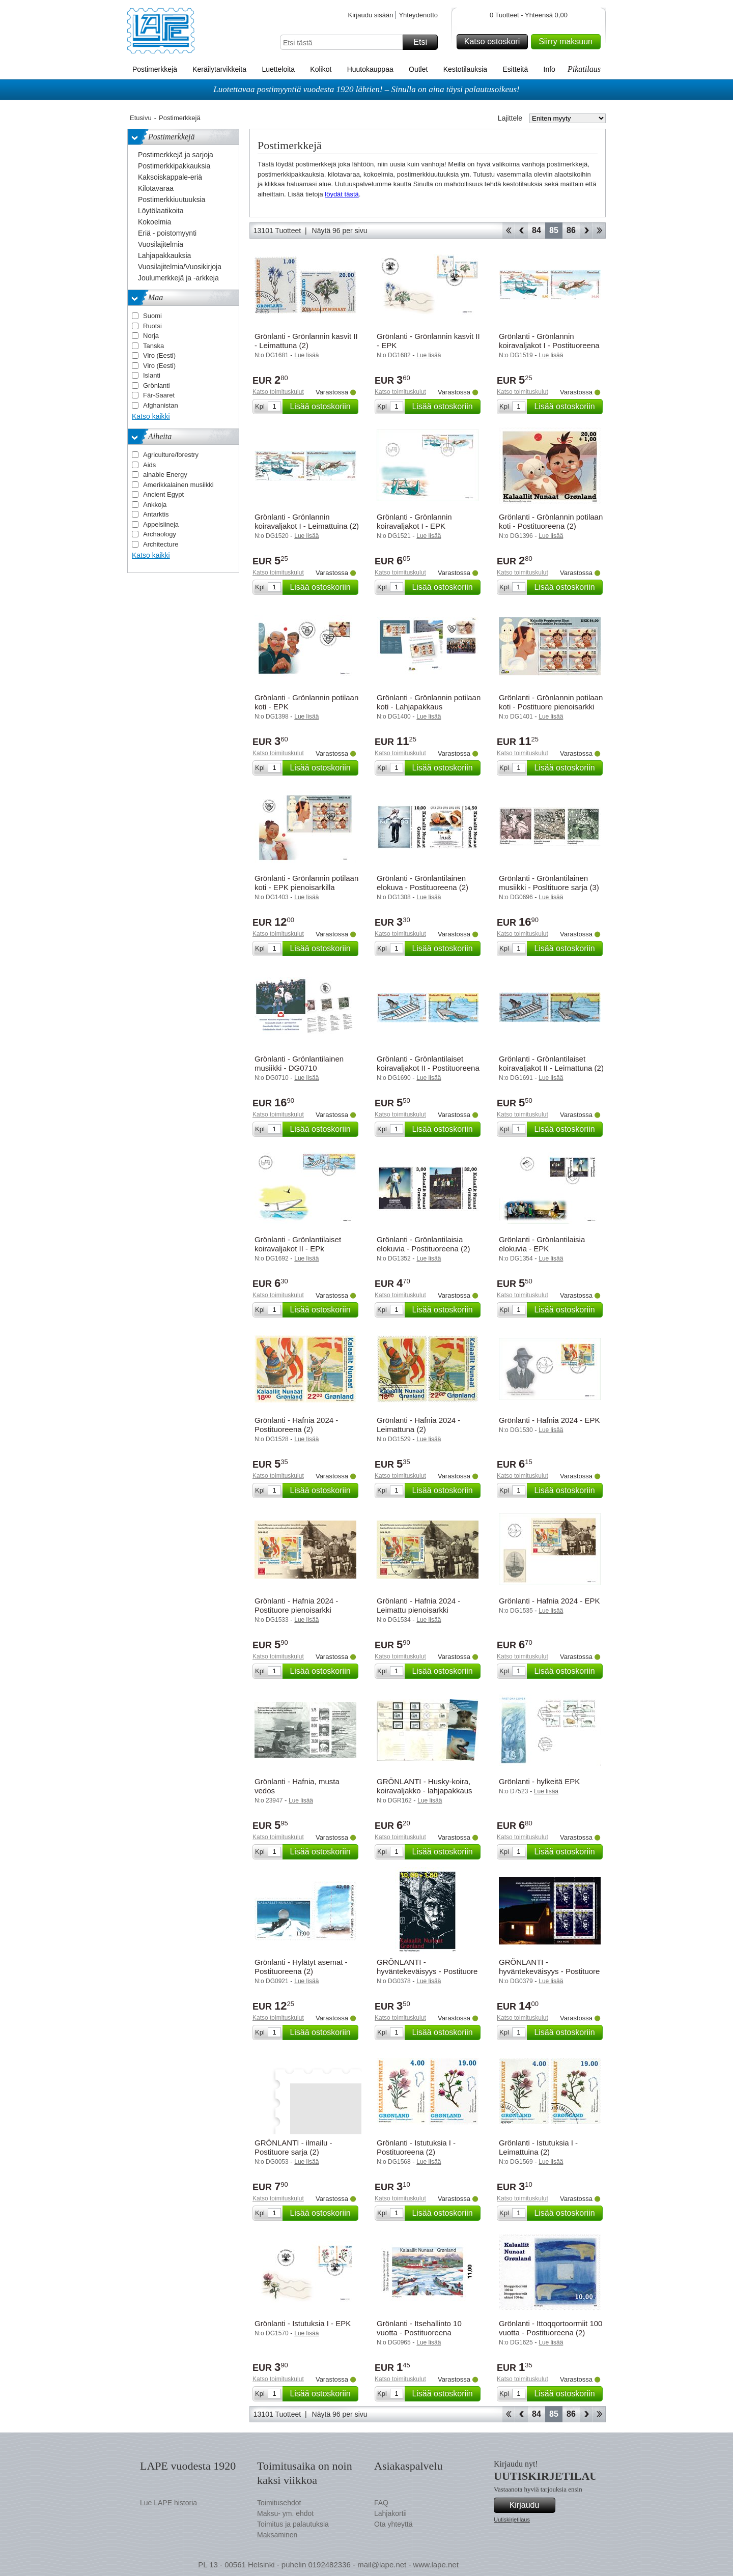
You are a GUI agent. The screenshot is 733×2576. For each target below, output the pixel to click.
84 (536, 230)
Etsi (424, 42)
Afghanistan (160, 405)
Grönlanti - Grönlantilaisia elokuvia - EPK (542, 1244)
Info (549, 69)
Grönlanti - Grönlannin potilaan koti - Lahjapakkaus (429, 702)
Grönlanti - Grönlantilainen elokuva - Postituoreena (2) (422, 883)
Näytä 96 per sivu (340, 230)
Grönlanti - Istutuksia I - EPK (303, 2323)
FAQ (381, 2503)
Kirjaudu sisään (370, 15)
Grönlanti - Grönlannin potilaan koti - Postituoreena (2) (551, 521)
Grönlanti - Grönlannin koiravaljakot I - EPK (414, 521)
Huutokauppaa (370, 69)
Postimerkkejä (154, 69)
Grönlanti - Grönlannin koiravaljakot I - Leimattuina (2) (307, 521)
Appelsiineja (161, 524)
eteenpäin (586, 230)
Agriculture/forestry (171, 455)
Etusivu (141, 118)
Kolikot (320, 69)
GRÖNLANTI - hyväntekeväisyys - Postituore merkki (427, 1971)
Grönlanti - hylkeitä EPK (539, 1781)
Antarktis (156, 514)
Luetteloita (278, 69)
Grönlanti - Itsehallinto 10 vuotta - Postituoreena (419, 2328)
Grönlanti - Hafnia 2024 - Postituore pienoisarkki (296, 1605)
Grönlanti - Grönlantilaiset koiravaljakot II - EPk (298, 1244)
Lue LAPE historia (168, 2503)
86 (571, 230)
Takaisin (521, 230)
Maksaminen (277, 2535)
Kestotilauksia (465, 69)
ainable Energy (165, 474)
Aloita (508, 230)
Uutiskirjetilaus (512, 2519)
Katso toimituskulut (278, 391)
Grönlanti (156, 385)
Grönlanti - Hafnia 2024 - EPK (549, 1420)
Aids (149, 465)
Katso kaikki (151, 416)
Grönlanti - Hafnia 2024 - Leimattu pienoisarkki (418, 1605)
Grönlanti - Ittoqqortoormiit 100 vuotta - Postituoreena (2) (550, 2328)
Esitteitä (515, 69)
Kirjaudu (531, 2505)
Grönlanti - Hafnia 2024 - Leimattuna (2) (418, 1425)
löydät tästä (342, 194)
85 (553, 230)
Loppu (599, 230)
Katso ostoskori (494, 41)
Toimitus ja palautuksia (293, 2524)
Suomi (152, 316)
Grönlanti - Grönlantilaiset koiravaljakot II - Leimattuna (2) (551, 1063)
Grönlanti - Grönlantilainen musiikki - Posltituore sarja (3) (549, 883)
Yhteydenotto (418, 15)
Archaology (159, 534)
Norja (151, 335)
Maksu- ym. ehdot (285, 2513)
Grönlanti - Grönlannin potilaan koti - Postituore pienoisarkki (551, 702)
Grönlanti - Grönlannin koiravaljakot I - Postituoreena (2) (549, 345)
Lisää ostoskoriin (322, 406)
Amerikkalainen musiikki (178, 485)
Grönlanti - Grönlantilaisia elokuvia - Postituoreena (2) (423, 1244)
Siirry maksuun (568, 41)
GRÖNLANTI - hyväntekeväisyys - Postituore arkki (549, 1971)
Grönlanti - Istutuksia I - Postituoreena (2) (416, 2147)
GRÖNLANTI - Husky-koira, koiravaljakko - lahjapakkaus (424, 1786)
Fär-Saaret (159, 395)
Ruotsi (152, 326)
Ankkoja (154, 504)
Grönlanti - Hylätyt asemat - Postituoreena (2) (301, 1967)
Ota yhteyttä (393, 2524)
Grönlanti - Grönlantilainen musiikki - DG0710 (299, 1063)
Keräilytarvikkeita (219, 69)
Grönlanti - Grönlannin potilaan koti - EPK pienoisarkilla (306, 883)
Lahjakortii (390, 2513)
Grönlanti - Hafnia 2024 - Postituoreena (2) (296, 1425)
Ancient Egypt (163, 494)
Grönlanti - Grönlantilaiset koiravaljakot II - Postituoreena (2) (428, 1067)
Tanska (153, 346)
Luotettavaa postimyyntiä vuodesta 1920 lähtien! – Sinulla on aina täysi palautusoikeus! (366, 89)
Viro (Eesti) (159, 355)
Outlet (418, 69)
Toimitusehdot (279, 2503)
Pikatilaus (584, 69)
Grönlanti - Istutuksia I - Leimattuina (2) (538, 2147)
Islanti (151, 375)
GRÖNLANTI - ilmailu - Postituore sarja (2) (293, 2147)
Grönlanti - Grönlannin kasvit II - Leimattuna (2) (306, 341)
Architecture (160, 544)
